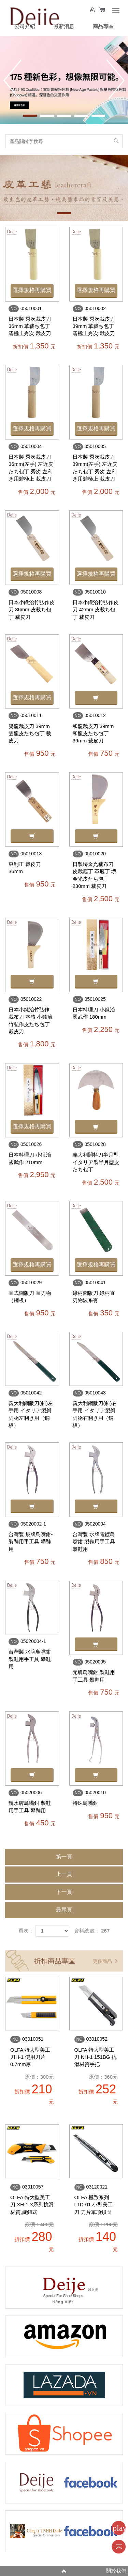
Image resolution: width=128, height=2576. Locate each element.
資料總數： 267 (92, 1931)
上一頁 (64, 1874)
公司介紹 (25, 26)
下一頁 (64, 1892)
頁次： (26, 1931)
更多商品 (105, 1961)
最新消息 (64, 26)
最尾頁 (64, 1910)
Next (115, 79)
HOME (34, 14)
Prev (12, 79)
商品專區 (103, 26)
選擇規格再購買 (32, 290)
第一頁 (64, 1857)
